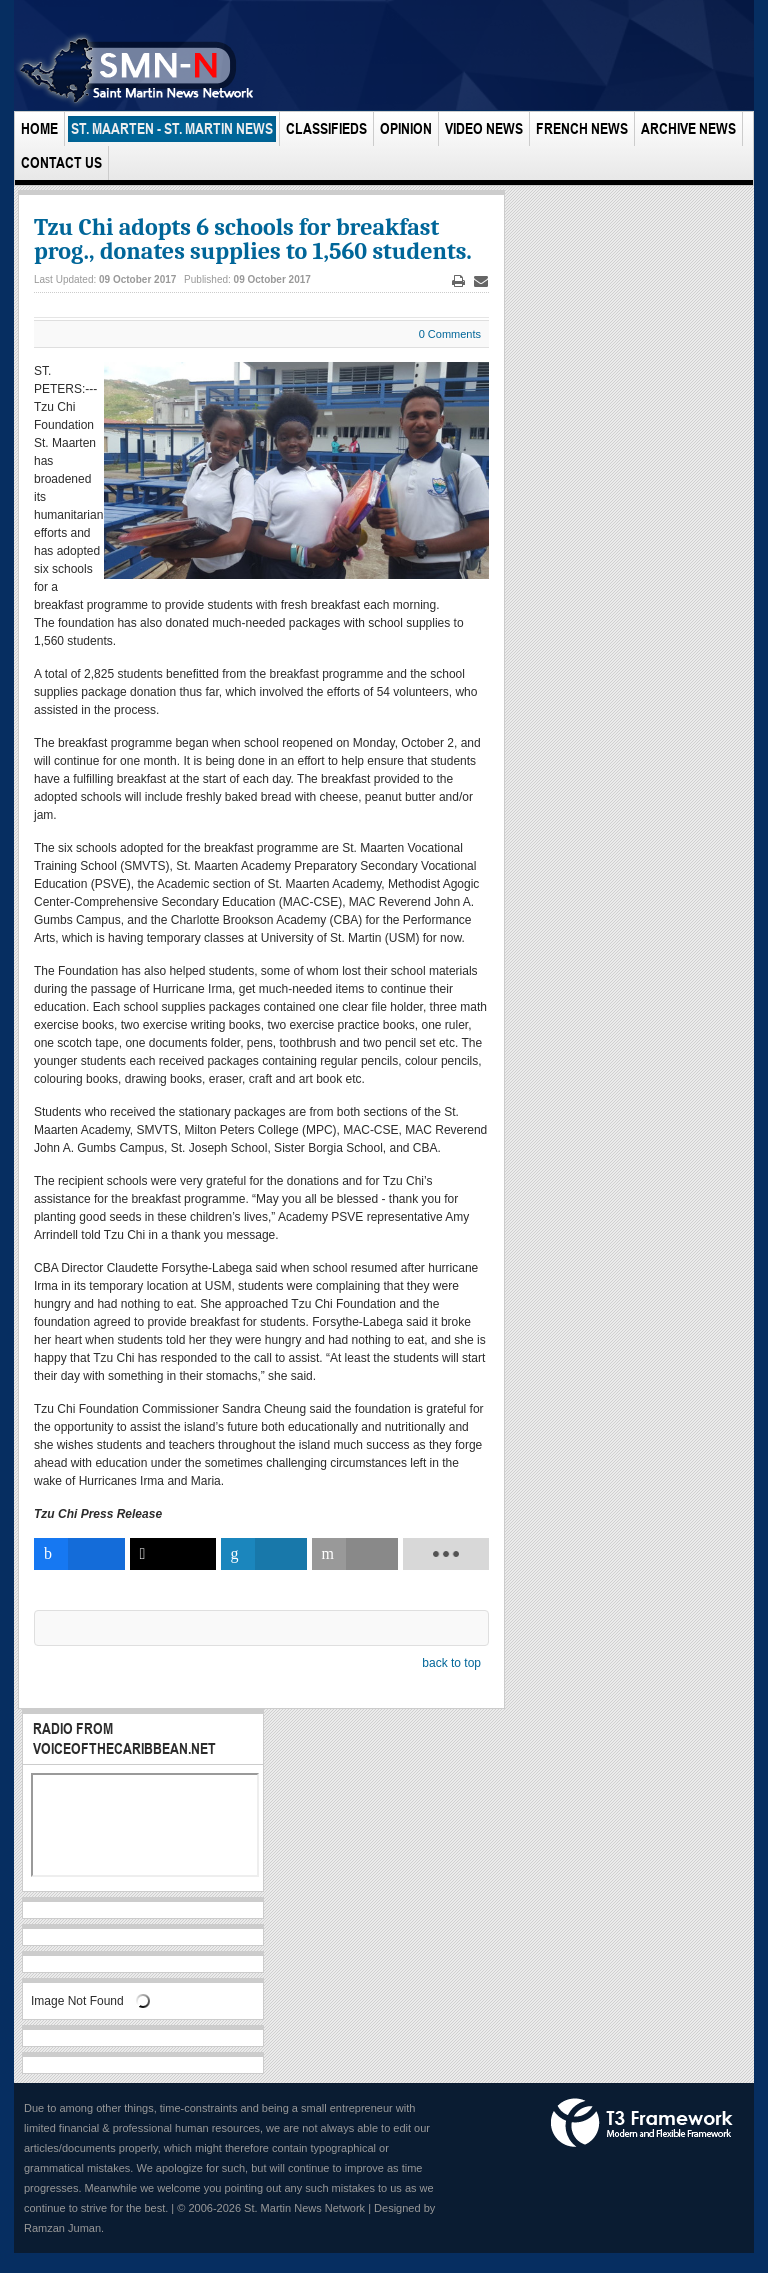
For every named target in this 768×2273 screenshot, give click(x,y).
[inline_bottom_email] (355, 1554)
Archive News (688, 128)
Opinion (406, 128)
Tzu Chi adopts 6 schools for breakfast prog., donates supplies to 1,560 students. (253, 239)
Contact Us (61, 162)
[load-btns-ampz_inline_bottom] (446, 1554)
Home (39, 128)
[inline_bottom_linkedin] (264, 1554)
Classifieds (326, 128)
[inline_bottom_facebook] (79, 1554)
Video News (484, 128)
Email (481, 281)
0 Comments (450, 334)
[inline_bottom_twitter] (173, 1554)
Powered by (642, 2123)
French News (582, 128)
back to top (451, 1663)
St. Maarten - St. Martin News (172, 128)
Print (459, 281)
